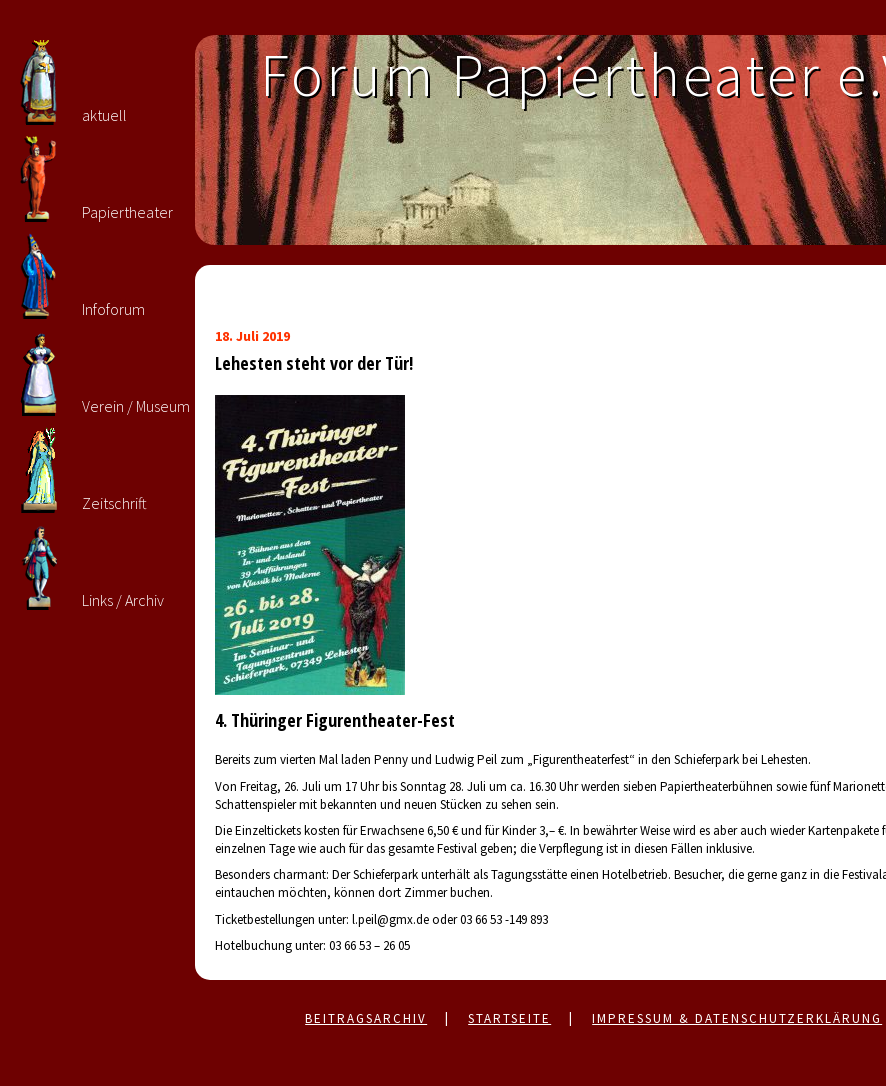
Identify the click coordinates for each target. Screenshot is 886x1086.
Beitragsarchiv (366, 1018)
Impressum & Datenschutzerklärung (737, 1018)
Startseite (509, 1018)
